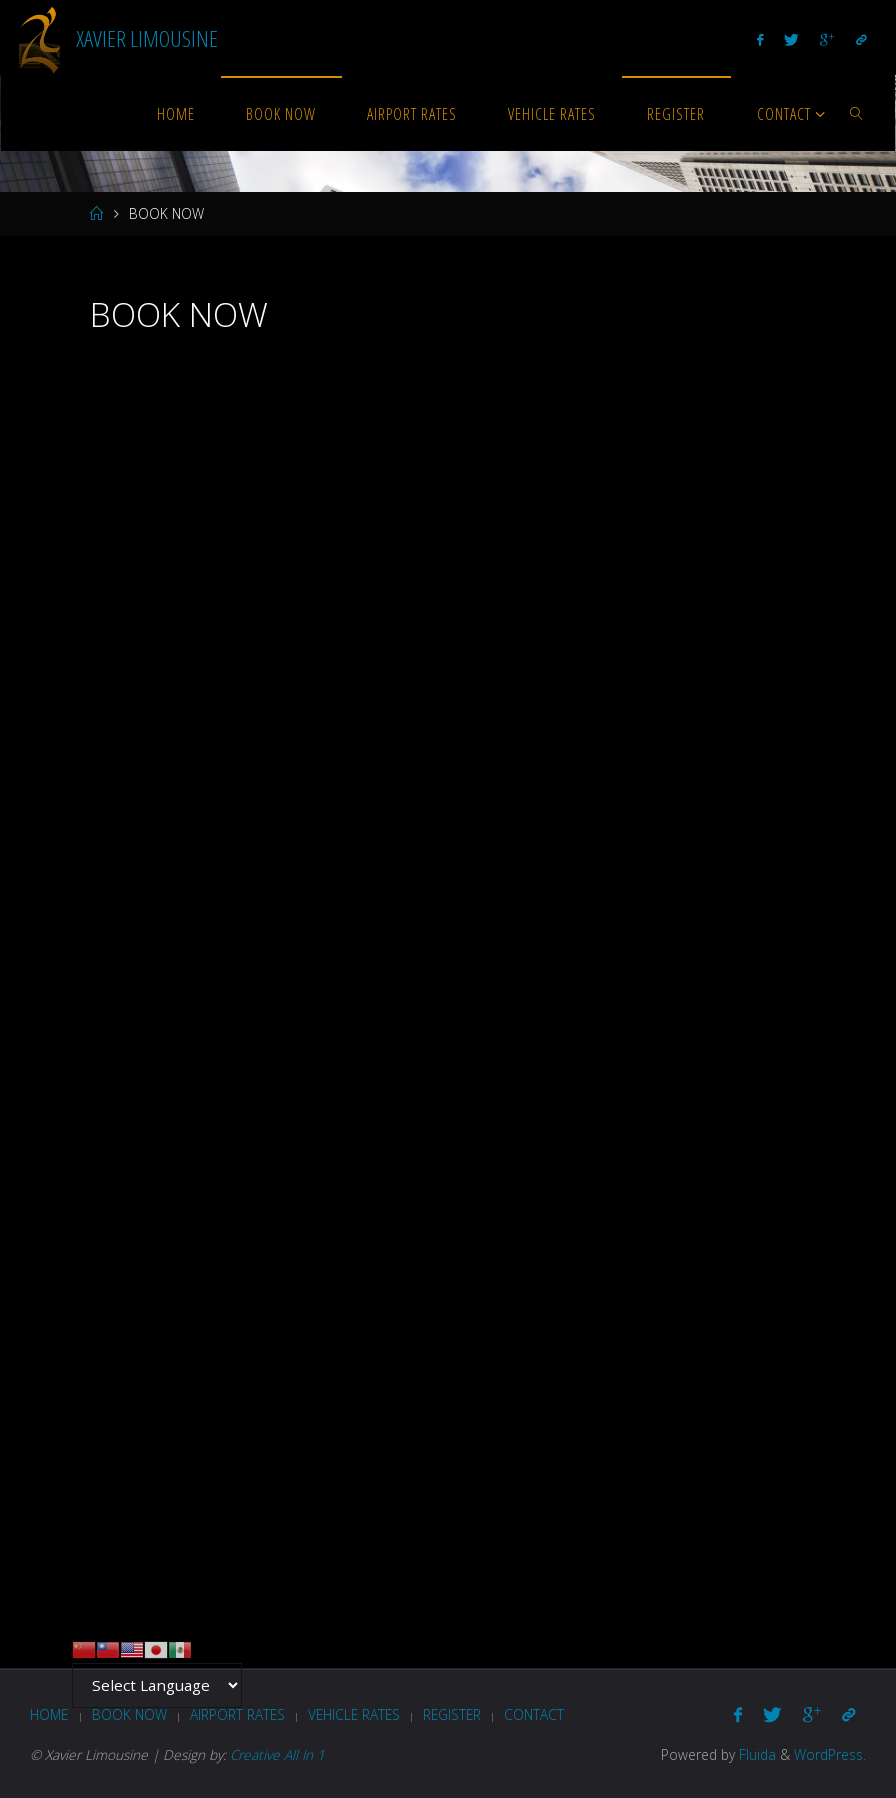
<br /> (447, 961)
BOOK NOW (129, 1714)
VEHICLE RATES (354, 1714)
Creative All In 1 (277, 1754)
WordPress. (830, 1754)
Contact (534, 1714)
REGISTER (452, 1714)
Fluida (755, 1754)
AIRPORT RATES (237, 1714)
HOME (49, 1714)
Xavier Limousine (147, 37)
